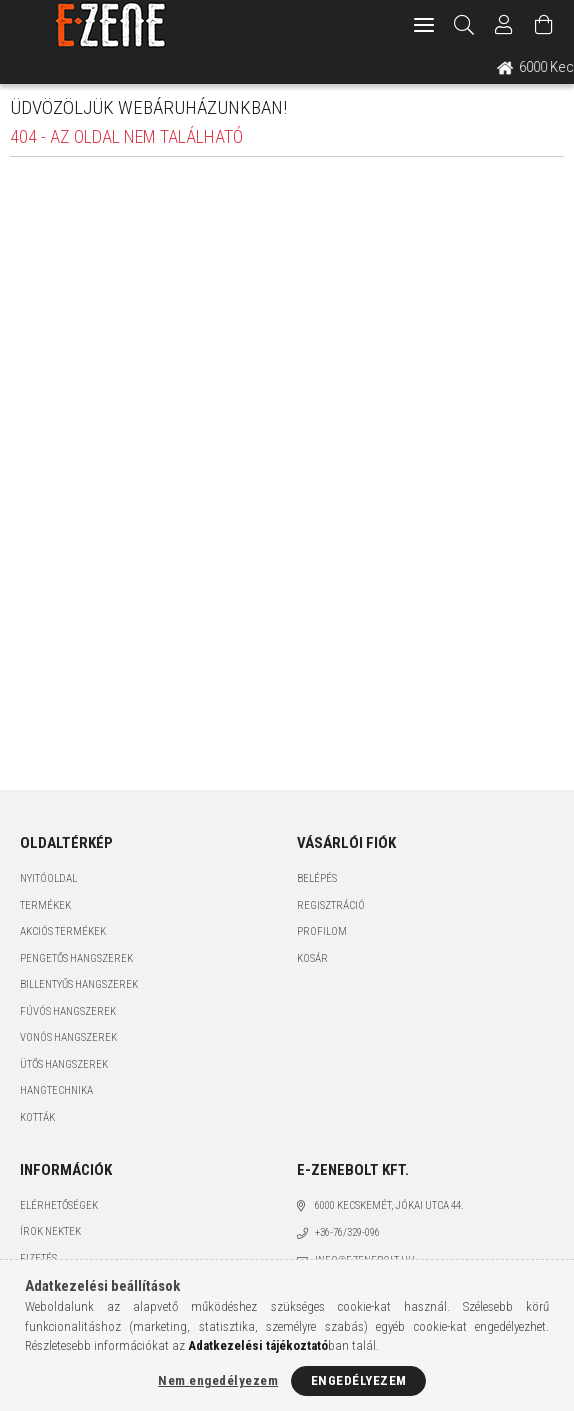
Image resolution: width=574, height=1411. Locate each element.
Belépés (317, 878)
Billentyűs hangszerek (79, 984)
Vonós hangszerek (68, 1037)
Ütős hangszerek (64, 1064)
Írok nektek (50, 1231)
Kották (37, 1117)
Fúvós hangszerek (68, 1011)
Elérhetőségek (59, 1205)
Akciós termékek (63, 931)
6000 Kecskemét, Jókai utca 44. (389, 1205)
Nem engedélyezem (218, 1380)
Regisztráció (331, 905)
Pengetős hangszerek (76, 958)
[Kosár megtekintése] (544, 25)
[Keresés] (464, 25)
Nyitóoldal (48, 878)
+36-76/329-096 (347, 1232)
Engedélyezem (359, 1380)
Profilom (322, 931)
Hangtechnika (56, 1090)
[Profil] (504, 25)
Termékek (45, 905)
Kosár (312, 958)
